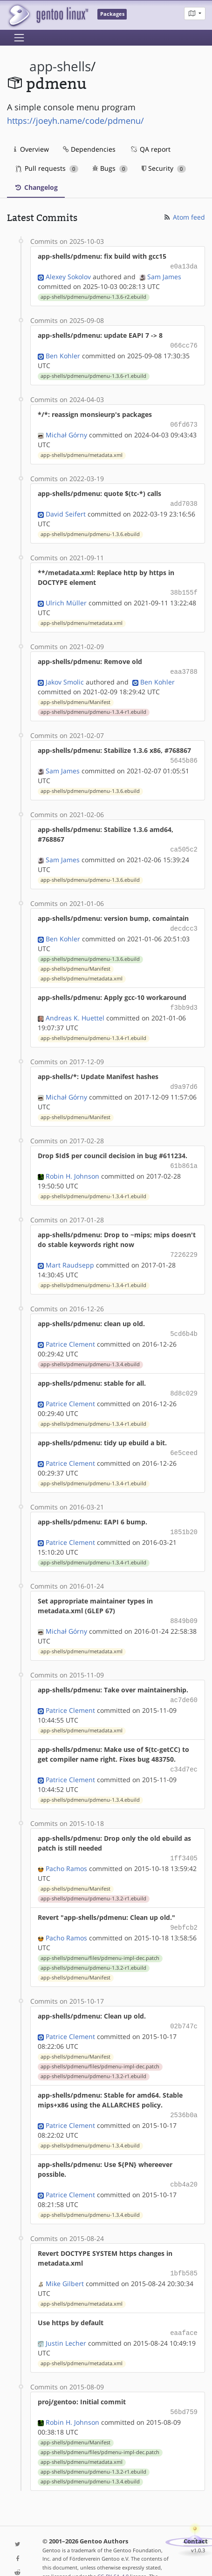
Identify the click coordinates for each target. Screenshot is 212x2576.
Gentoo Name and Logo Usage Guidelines (92, 2559)
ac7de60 (184, 1682)
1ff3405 (184, 1839)
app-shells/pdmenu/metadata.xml (82, 452)
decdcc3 (184, 920)
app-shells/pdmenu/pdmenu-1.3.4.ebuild (90, 1351)
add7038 (184, 500)
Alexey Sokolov (68, 275)
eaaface (184, 2308)
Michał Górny (66, 432)
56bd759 (184, 2386)
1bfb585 (184, 2249)
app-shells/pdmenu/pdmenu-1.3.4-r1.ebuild (93, 706)
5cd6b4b (184, 1321)
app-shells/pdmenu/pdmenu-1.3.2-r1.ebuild (93, 1879)
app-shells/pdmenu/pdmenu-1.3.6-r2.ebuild (93, 296)
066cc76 (184, 344)
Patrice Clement (70, 1331)
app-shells (60, 66)
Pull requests (47, 168)
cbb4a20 (184, 2161)
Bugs (110, 168)
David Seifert (66, 510)
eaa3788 (184, 666)
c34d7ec (184, 1751)
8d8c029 (184, 1379)
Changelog (36, 187)
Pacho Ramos (66, 1849)
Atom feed (184, 217)
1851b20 (184, 1516)
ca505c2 (184, 842)
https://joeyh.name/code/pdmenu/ (75, 120)
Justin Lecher (66, 2318)
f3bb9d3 (184, 998)
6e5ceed (184, 1438)
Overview (31, 149)
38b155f (184, 588)
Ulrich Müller (66, 598)
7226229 (184, 1243)
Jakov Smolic (65, 676)
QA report (150, 149)
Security (164, 168)
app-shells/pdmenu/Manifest (75, 696)
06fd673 (184, 422)
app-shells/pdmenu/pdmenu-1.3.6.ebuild (90, 530)
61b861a (184, 1155)
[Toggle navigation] (19, 38)
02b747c (184, 2005)
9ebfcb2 (184, 1907)
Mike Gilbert (65, 2259)
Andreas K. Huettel (75, 1008)
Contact (196, 2515)
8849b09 (184, 1604)
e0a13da (184, 266)
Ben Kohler (63, 353)
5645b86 (184, 754)
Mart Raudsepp (70, 1252)
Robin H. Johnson (72, 1165)
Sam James (164, 275)
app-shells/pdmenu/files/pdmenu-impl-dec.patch (100, 1937)
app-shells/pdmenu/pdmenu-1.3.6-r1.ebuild (93, 374)
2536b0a (184, 2093)
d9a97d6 (184, 1077)
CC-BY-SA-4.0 (113, 2550)
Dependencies (89, 149)
